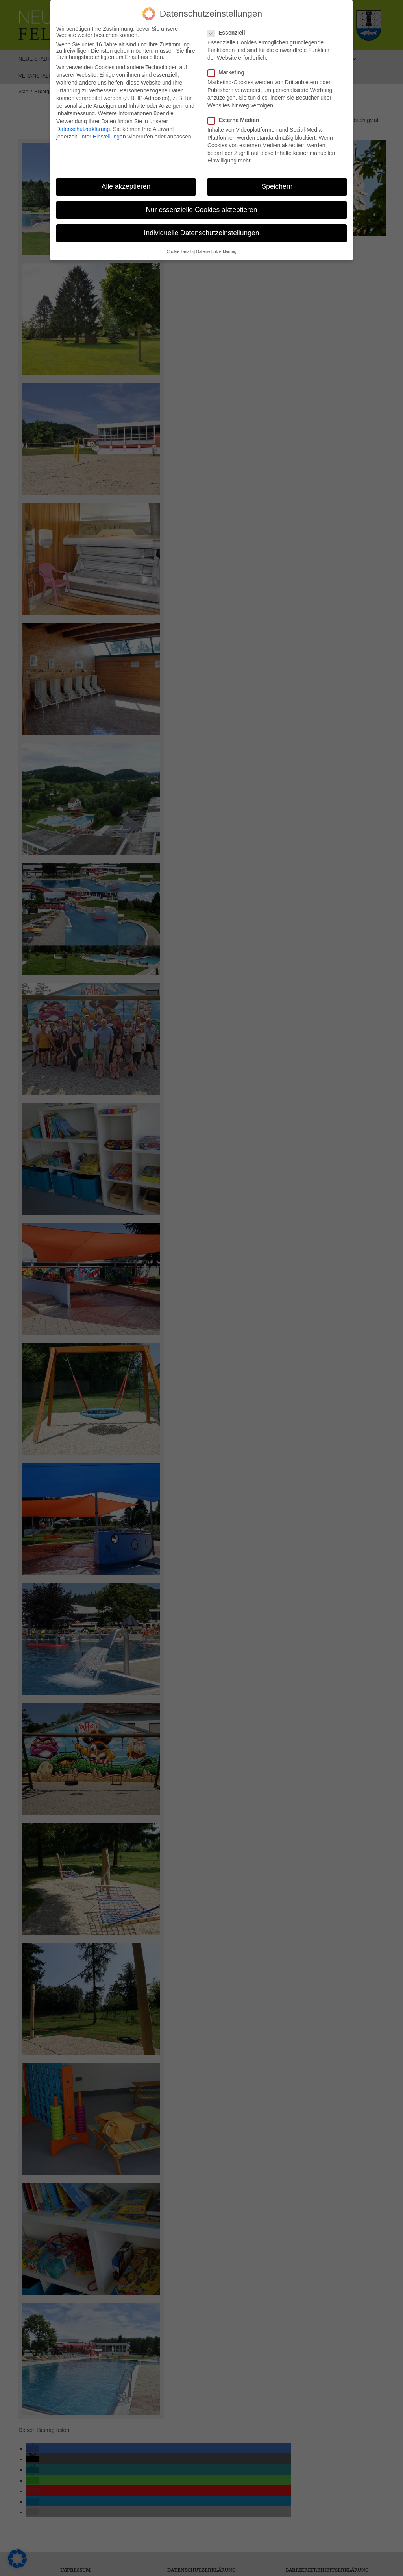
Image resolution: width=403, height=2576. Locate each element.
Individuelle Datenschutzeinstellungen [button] (201, 233)
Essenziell (228, 33)
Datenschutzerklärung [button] (216, 251)
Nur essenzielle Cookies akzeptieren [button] (201, 210)
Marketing (228, 72)
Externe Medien (235, 120)
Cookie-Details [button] (179, 251)
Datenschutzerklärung (83, 129)
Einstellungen (109, 136)
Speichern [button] (277, 186)
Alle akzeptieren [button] (126, 186)
